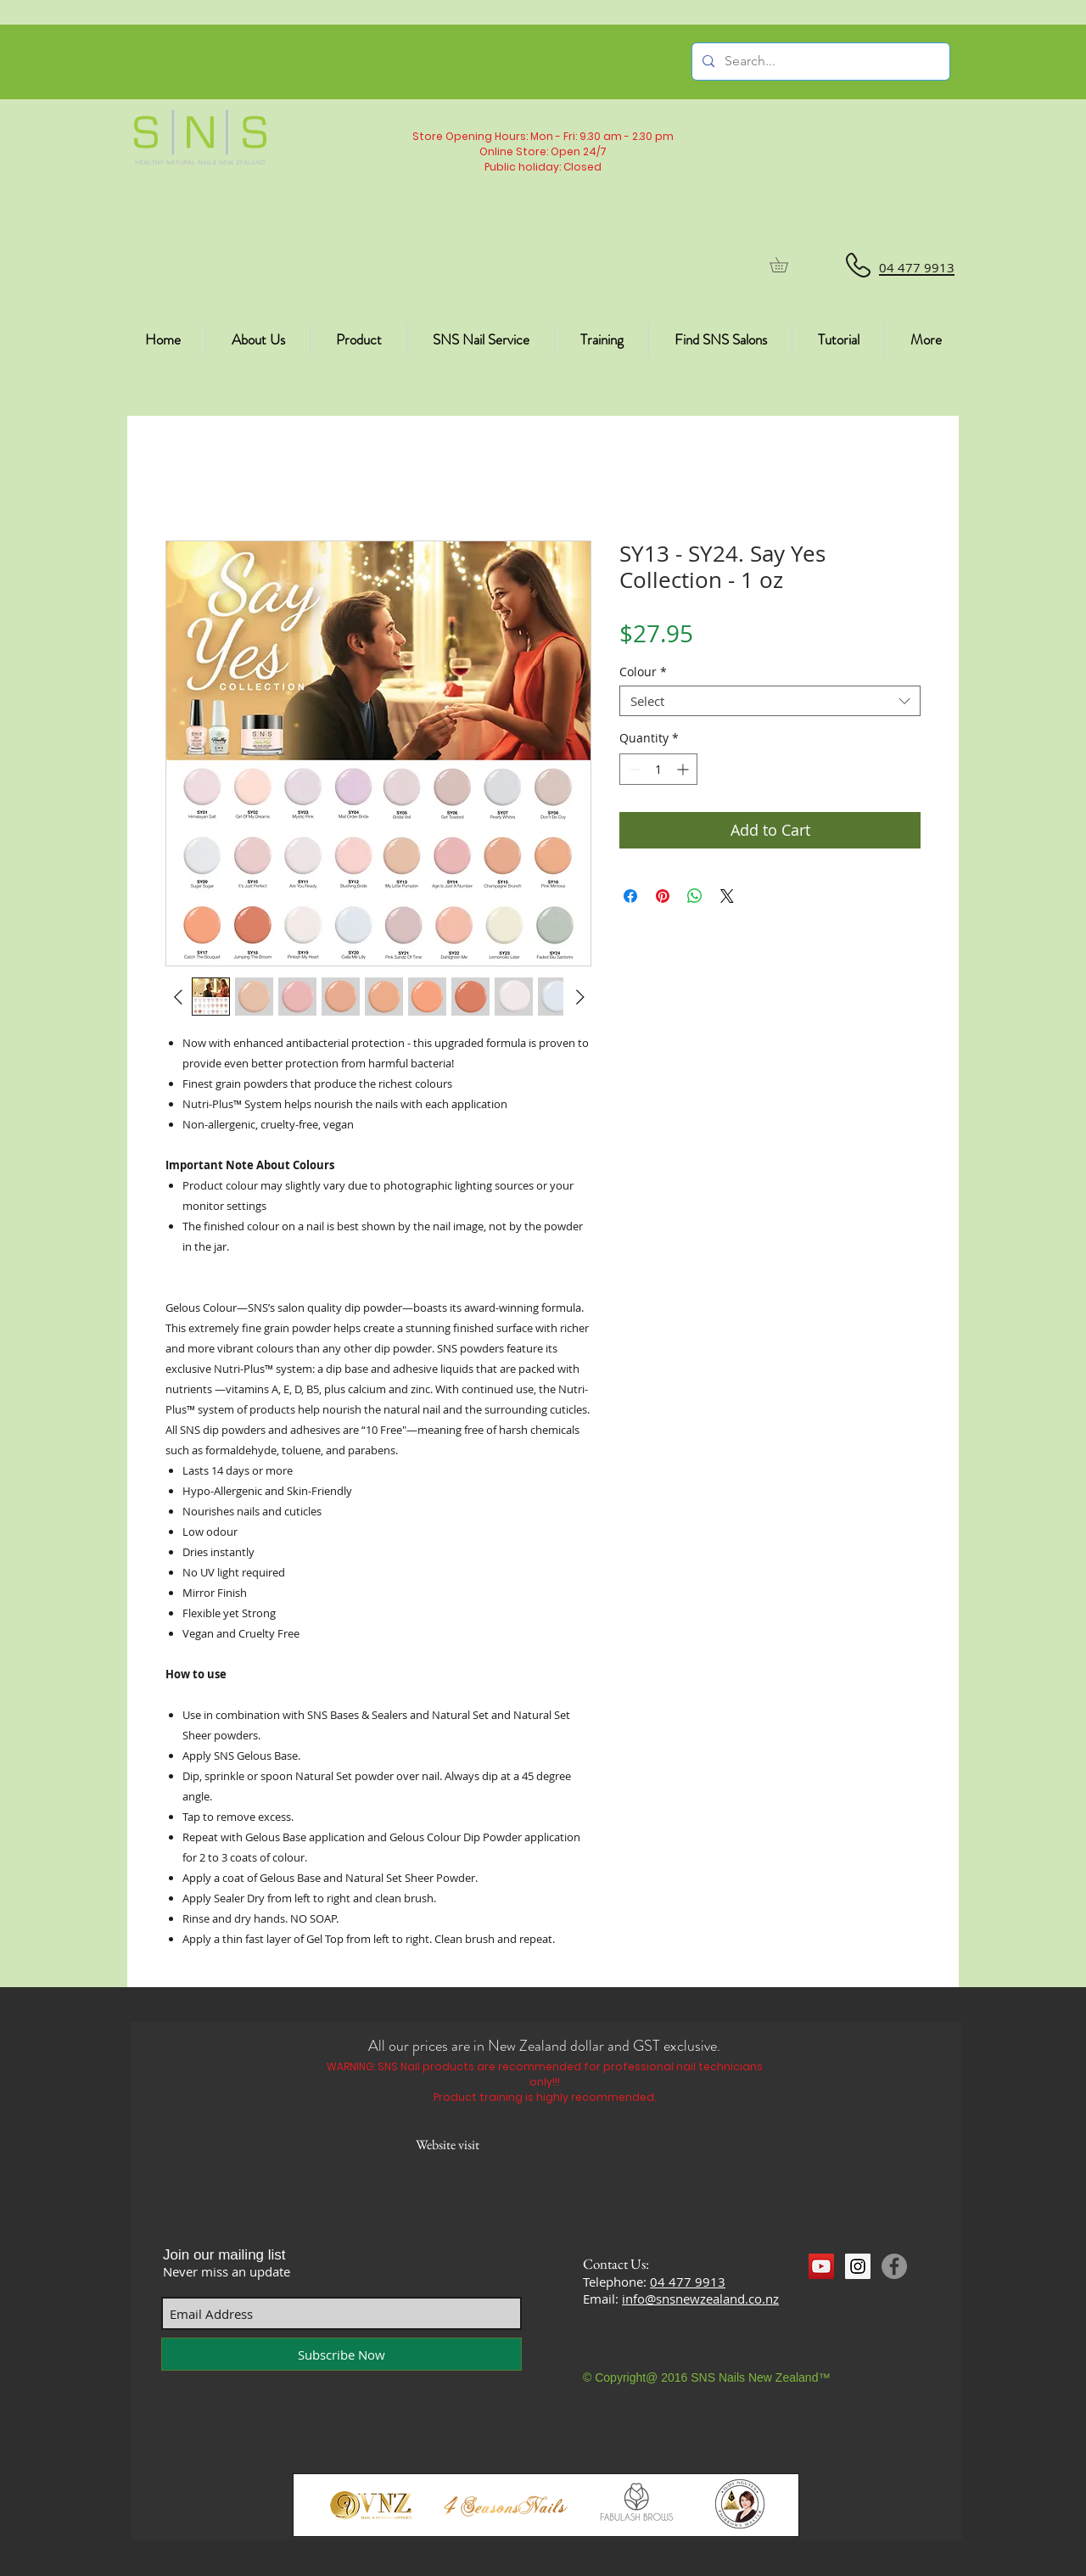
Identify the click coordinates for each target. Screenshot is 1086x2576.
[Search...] (819, 61)
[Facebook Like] (841, 2297)
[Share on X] (727, 896)
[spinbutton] (658, 769)
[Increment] (684, 769)
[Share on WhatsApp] (695, 896)
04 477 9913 (687, 2281)
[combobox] (770, 701)
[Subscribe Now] (341, 2354)
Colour (643, 672)
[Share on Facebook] (630, 896)
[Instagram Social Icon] (857, 2266)
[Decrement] (632, 769)
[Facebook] (894, 2266)
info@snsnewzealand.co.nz (700, 2298)
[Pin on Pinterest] (662, 896)
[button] (786, 264)
